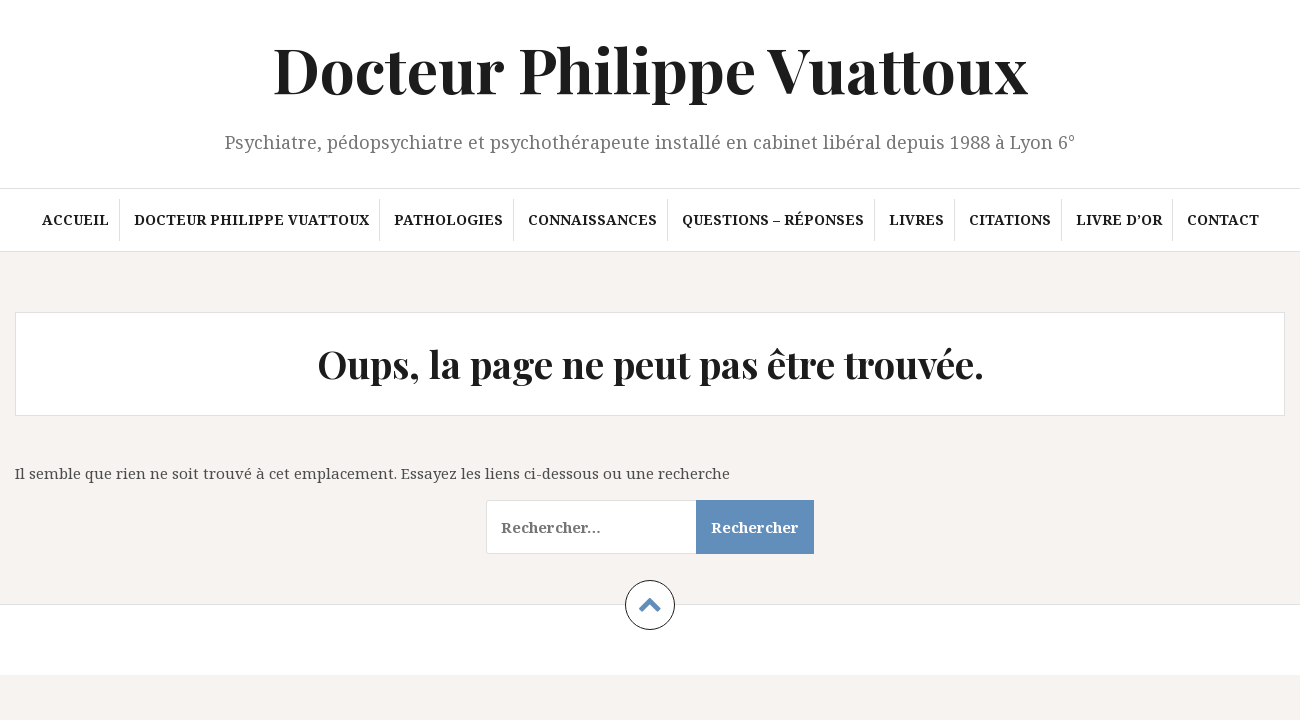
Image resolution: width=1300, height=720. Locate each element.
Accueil (75, 219)
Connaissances (592, 219)
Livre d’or (1119, 219)
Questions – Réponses (773, 219)
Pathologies (448, 219)
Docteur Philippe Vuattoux (650, 68)
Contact (1223, 219)
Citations (1010, 219)
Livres (916, 219)
